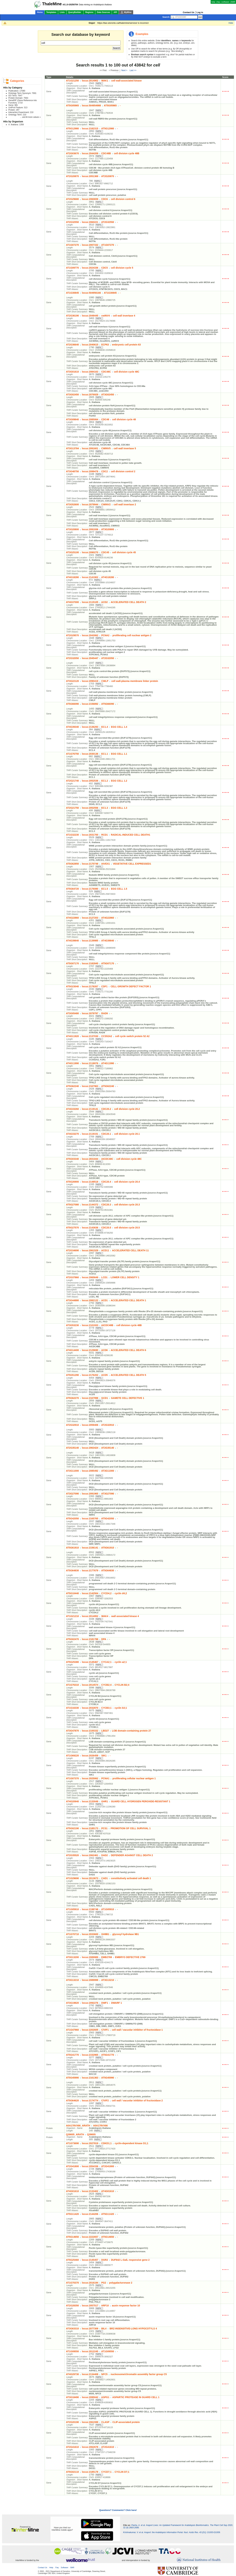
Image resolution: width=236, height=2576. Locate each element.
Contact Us (188, 12)
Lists (62, 12)
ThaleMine (52, 4)
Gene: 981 (13, 105)
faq (218, 2)
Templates (51, 12)
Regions (89, 12)
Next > (124, 70)
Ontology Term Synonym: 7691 (22, 93)
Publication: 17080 (16, 91)
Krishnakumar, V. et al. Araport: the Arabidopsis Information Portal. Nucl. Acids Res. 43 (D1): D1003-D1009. (171, 2532)
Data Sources (103, 12)
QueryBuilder (75, 12)
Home (40, 12)
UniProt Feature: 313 (17, 107)
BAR (233, 2)
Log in (200, 12)
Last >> (133, 70)
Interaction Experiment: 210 (20, 112)
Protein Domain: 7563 (18, 98)
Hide (230, 23)
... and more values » (30, 117)
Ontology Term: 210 (17, 115)
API (115, 12)
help (213, 2)
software (225, 2)
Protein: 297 (13, 110)
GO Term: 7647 (15, 95)
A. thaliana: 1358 (16, 124)
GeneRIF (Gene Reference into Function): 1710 (22, 101)
